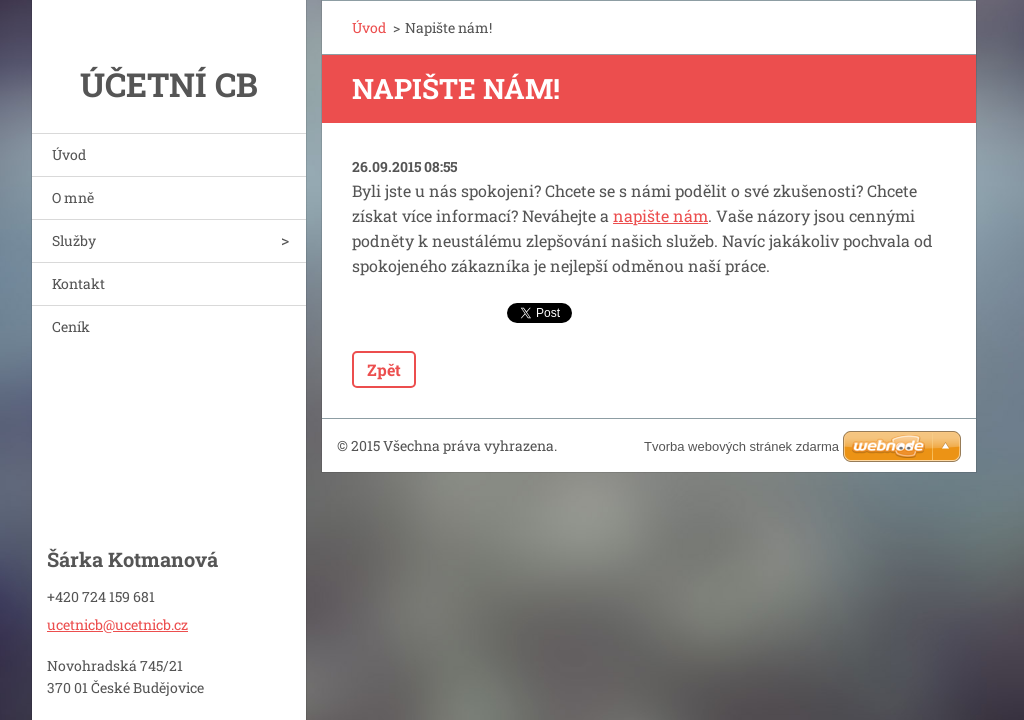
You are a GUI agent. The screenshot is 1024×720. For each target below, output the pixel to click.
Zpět (384, 369)
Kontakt (78, 283)
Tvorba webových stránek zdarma (741, 446)
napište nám (660, 215)
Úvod (69, 154)
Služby (74, 240)
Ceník (71, 326)
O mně (73, 197)
